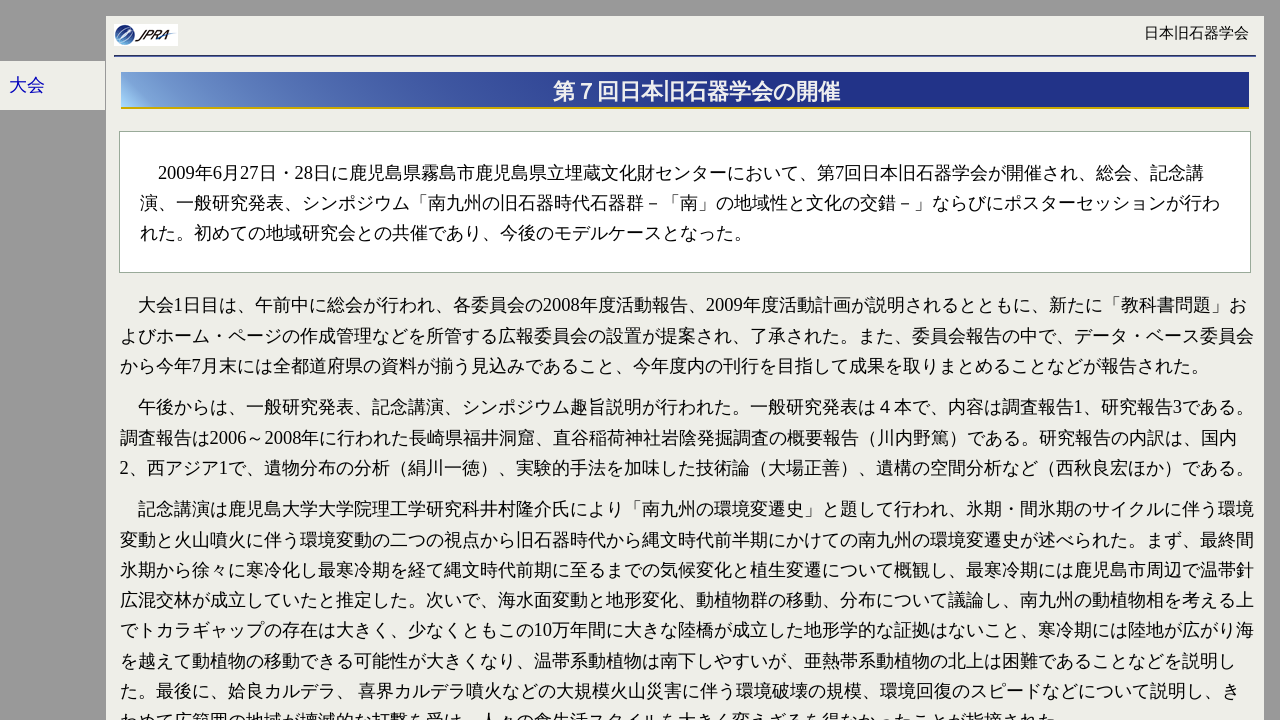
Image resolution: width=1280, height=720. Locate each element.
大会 (27, 85)
